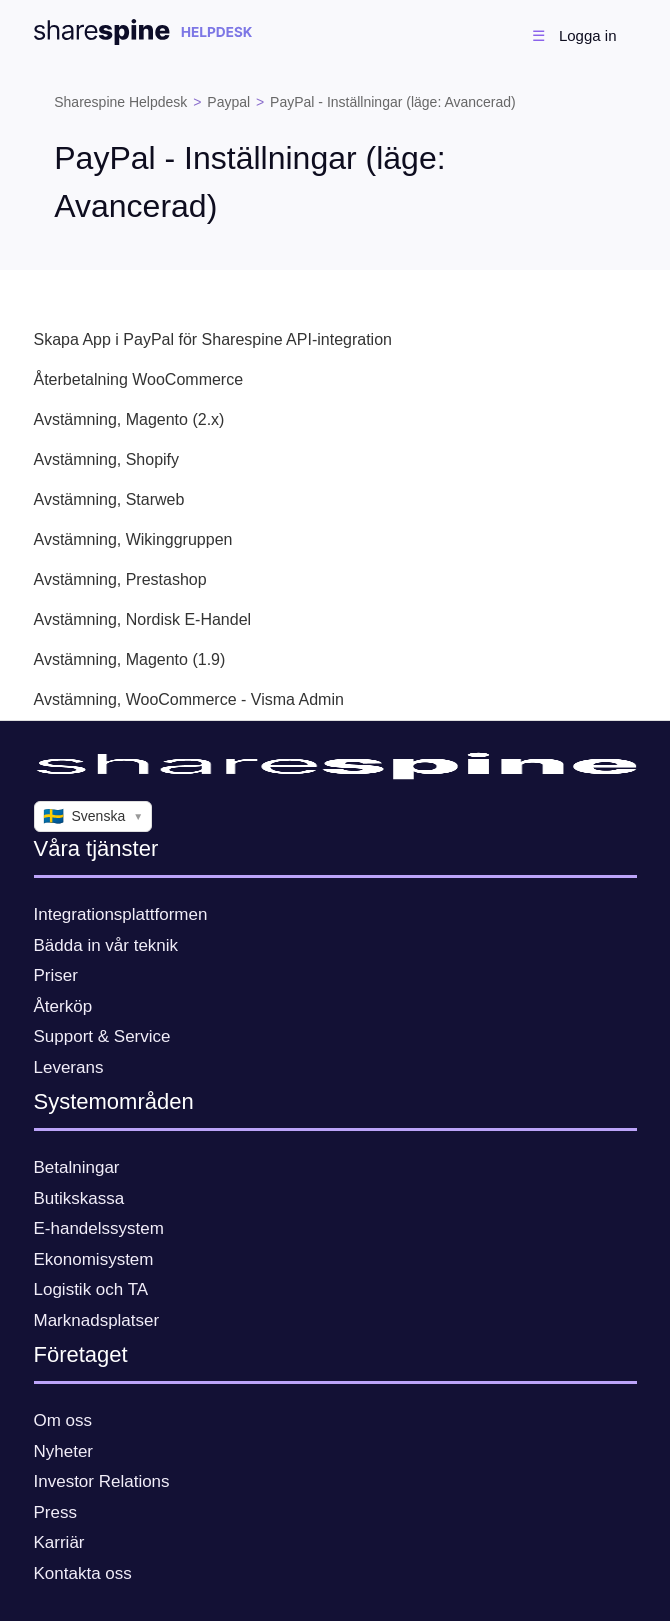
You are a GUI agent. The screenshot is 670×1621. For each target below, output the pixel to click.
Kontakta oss (83, 1573)
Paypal (228, 102)
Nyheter (64, 1451)
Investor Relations (102, 1481)
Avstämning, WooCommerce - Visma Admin (189, 699)
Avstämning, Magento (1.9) (130, 659)
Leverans (69, 1067)
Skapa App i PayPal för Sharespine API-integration (213, 339)
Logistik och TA (91, 1289)
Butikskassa (79, 1198)
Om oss (63, 1420)
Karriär (59, 1542)
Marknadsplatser (97, 1320)
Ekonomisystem (94, 1259)
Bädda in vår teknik (106, 945)
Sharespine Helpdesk (120, 102)
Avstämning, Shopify (107, 459)
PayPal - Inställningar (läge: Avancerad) (393, 102)
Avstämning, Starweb (109, 499)
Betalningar (77, 1167)
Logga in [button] (588, 35)
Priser (56, 975)
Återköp (63, 1006)
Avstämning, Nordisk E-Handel (143, 619)
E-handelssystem (99, 1228)
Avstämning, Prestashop (120, 579)
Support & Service (102, 1036)
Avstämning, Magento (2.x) (129, 419)
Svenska (93, 817)
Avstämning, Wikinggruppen (133, 539)
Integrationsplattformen (121, 914)
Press (55, 1512)
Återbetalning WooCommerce (139, 379)
